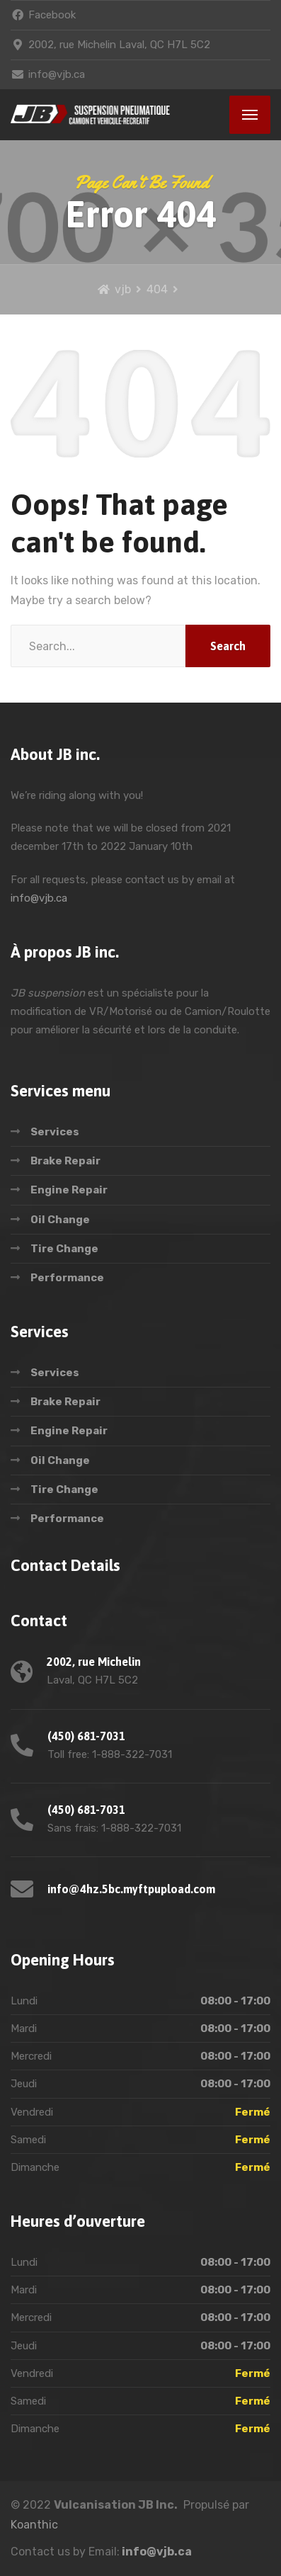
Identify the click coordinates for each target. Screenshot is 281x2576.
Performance (67, 1277)
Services (54, 1131)
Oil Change (60, 1219)
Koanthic (34, 2524)
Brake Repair (65, 1160)
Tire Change (64, 1248)
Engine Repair (69, 1190)
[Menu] (249, 115)
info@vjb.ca (39, 898)
